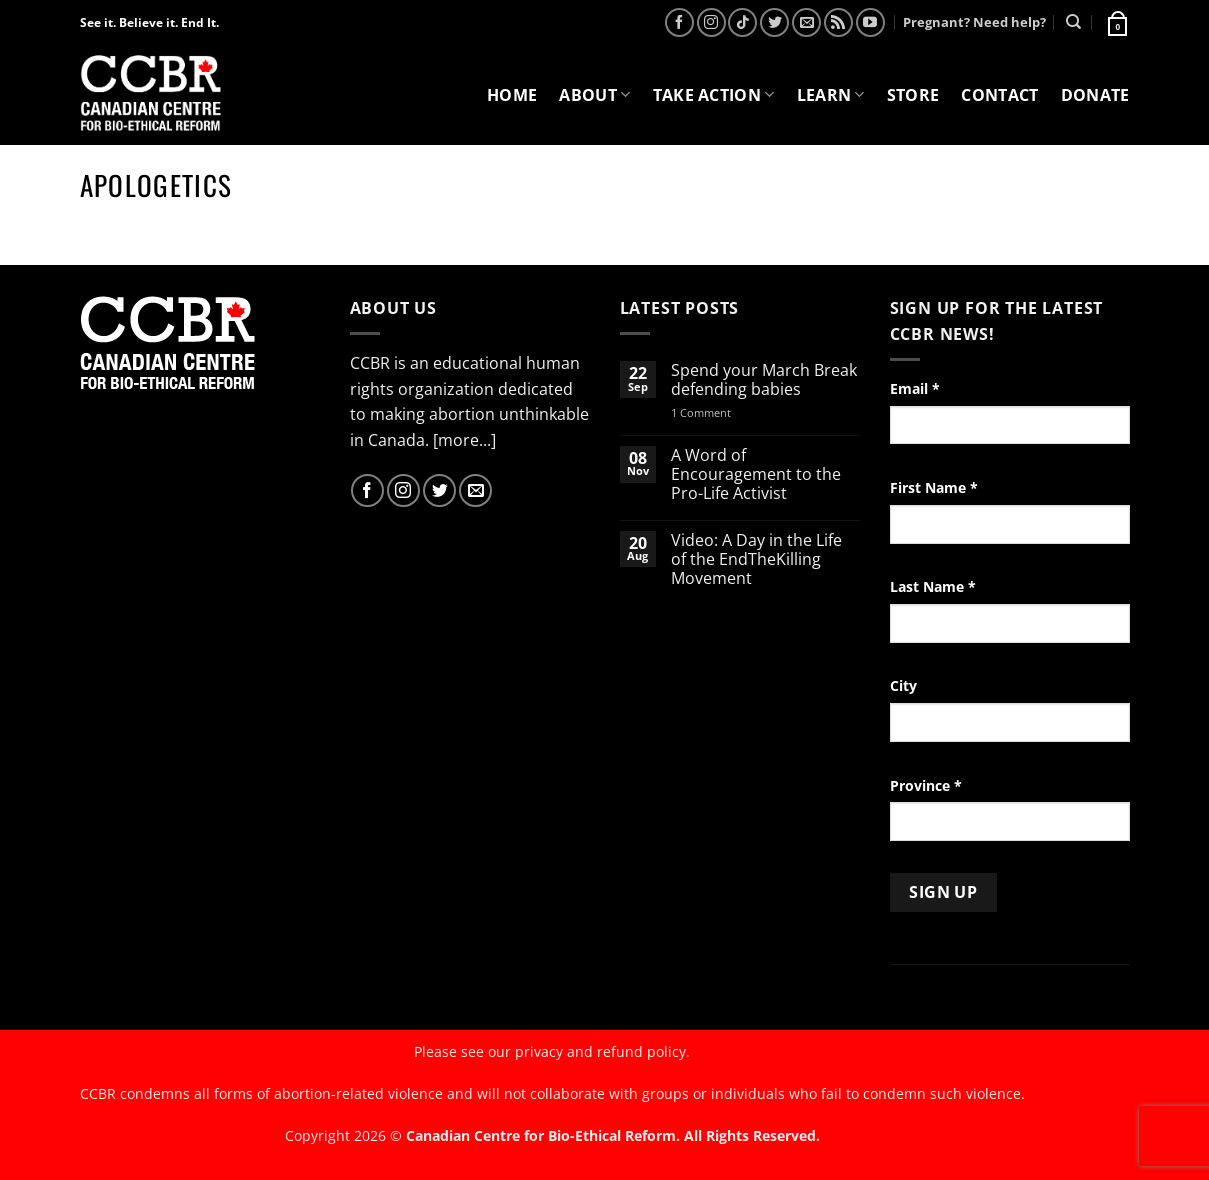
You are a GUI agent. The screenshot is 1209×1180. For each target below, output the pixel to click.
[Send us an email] (806, 22)
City (903, 685)
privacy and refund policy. (602, 1051)
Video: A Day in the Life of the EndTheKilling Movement (756, 560)
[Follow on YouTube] (870, 22)
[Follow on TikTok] (742, 22)
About (594, 95)
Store (913, 95)
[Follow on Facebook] (679, 22)
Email (915, 388)
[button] (1116, 22)
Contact (999, 95)
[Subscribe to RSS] (838, 22)
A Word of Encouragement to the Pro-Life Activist (756, 475)
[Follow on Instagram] (711, 22)
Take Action (714, 95)
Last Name (933, 586)
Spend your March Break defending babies (764, 380)
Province (926, 785)
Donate (1095, 95)
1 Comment (727, 412)
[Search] (1073, 22)
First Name (934, 487)
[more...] (464, 440)
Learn (831, 95)
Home (512, 95)
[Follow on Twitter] (774, 22)
